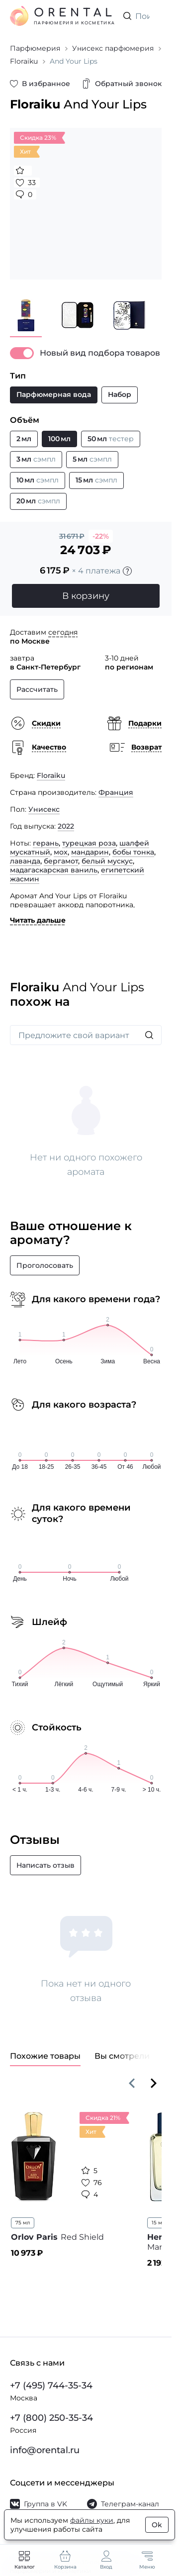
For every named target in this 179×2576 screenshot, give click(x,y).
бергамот (61, 861)
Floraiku (51, 775)
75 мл (22, 2222)
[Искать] (149, 1035)
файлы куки (91, 2520)
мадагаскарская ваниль (53, 869)
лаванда (25, 861)
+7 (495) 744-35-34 (51, 2385)
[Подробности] (127, 571)
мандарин (90, 852)
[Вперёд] (154, 2083)
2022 (66, 826)
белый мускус (107, 861)
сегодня (63, 632)
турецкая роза (89, 843)
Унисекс (44, 809)
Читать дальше (38, 920)
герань (46, 843)
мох (61, 852)
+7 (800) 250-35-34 (51, 2417)
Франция (115, 792)
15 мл (158, 2222)
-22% (100, 536)
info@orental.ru (45, 2450)
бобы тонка (133, 852)
